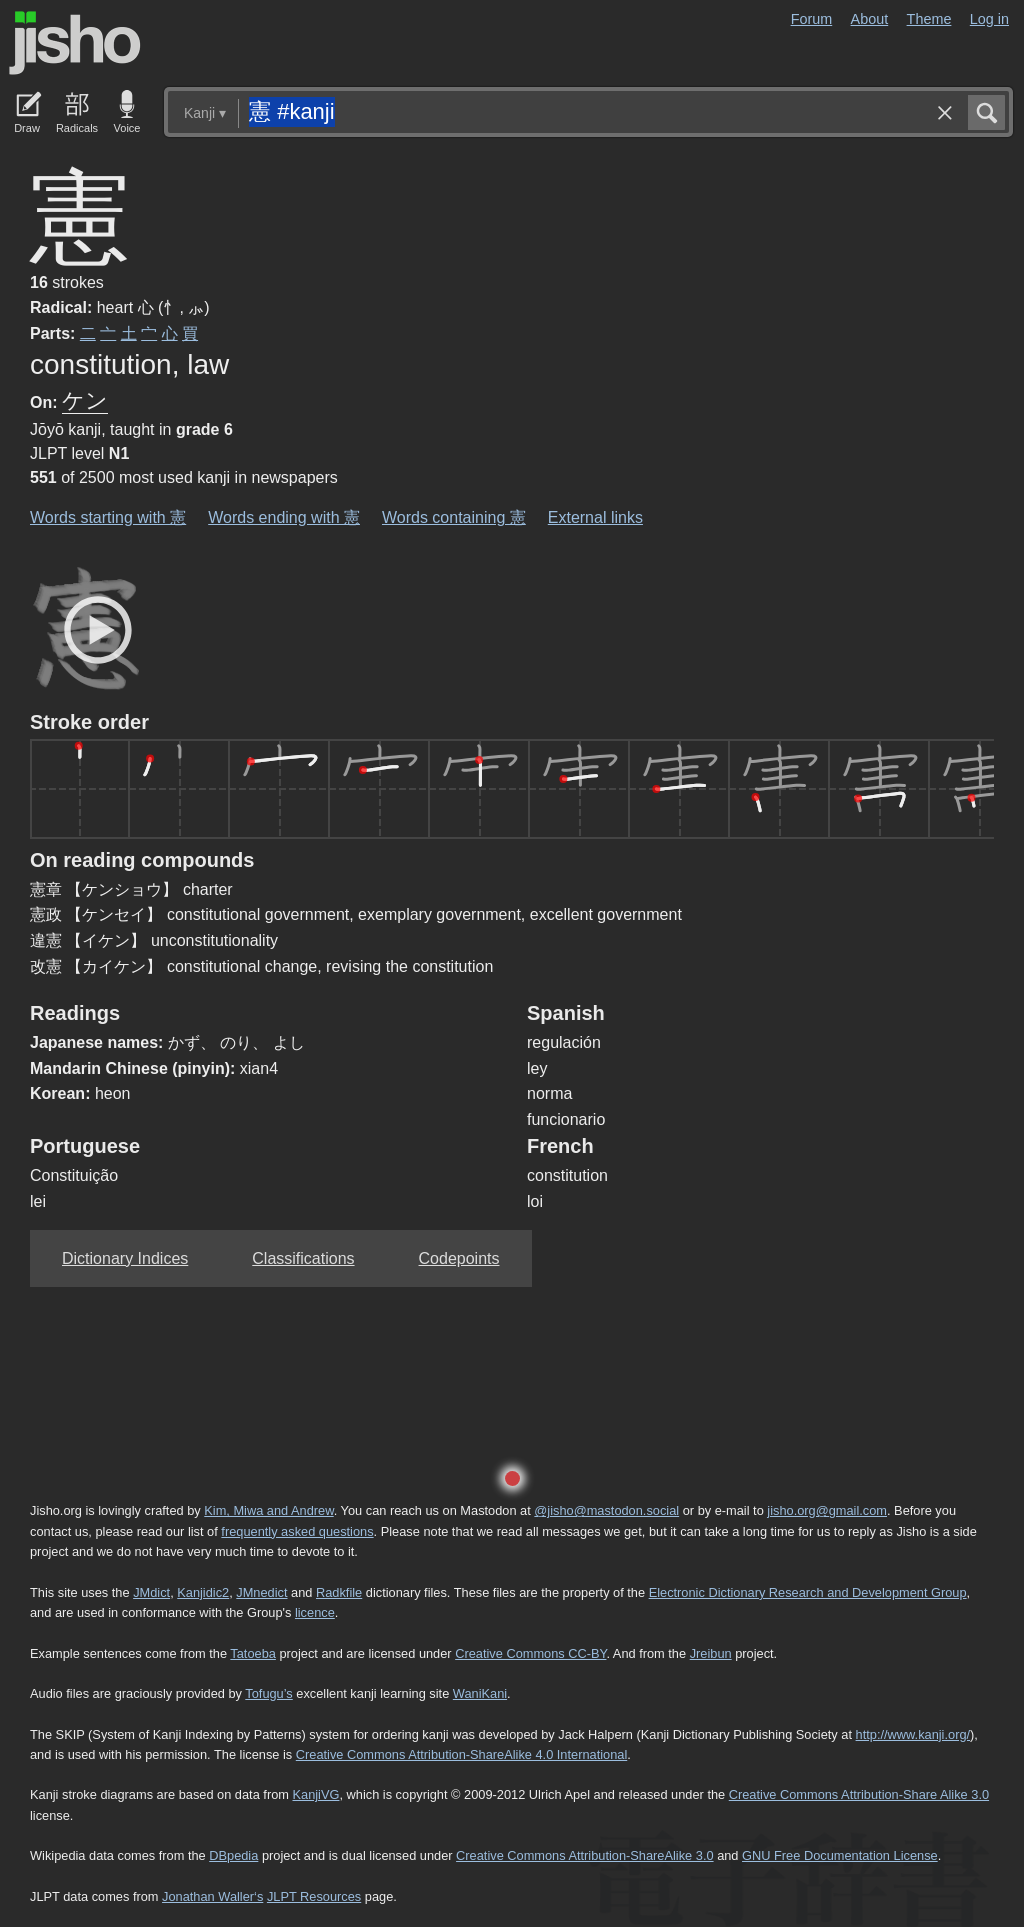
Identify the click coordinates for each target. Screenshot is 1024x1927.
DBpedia (233, 1855)
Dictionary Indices (125, 1258)
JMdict (151, 1592)
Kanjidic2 (203, 1592)
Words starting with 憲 (108, 517)
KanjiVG (315, 1794)
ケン (85, 400)
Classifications (303, 1258)
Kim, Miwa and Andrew (268, 1510)
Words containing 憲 (454, 517)
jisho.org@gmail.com (827, 1510)
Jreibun (711, 1653)
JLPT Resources (314, 1896)
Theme (929, 19)
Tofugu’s (268, 1693)
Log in (989, 19)
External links (595, 517)
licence (315, 1612)
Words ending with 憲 (284, 517)
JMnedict (261, 1592)
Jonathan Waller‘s (212, 1896)
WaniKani (480, 1693)
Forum (812, 19)
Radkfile (339, 1592)
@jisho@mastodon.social (606, 1510)
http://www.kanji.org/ (913, 1734)
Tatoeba (253, 1653)
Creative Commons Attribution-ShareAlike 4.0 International (461, 1754)
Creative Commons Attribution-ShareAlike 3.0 (584, 1855)
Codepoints (459, 1258)
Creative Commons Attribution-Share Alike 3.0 (859, 1794)
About (870, 19)
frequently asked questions (297, 1531)
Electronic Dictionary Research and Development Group (808, 1592)
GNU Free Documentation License (840, 1855)
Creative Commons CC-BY (530, 1653)
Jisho (75, 43)
